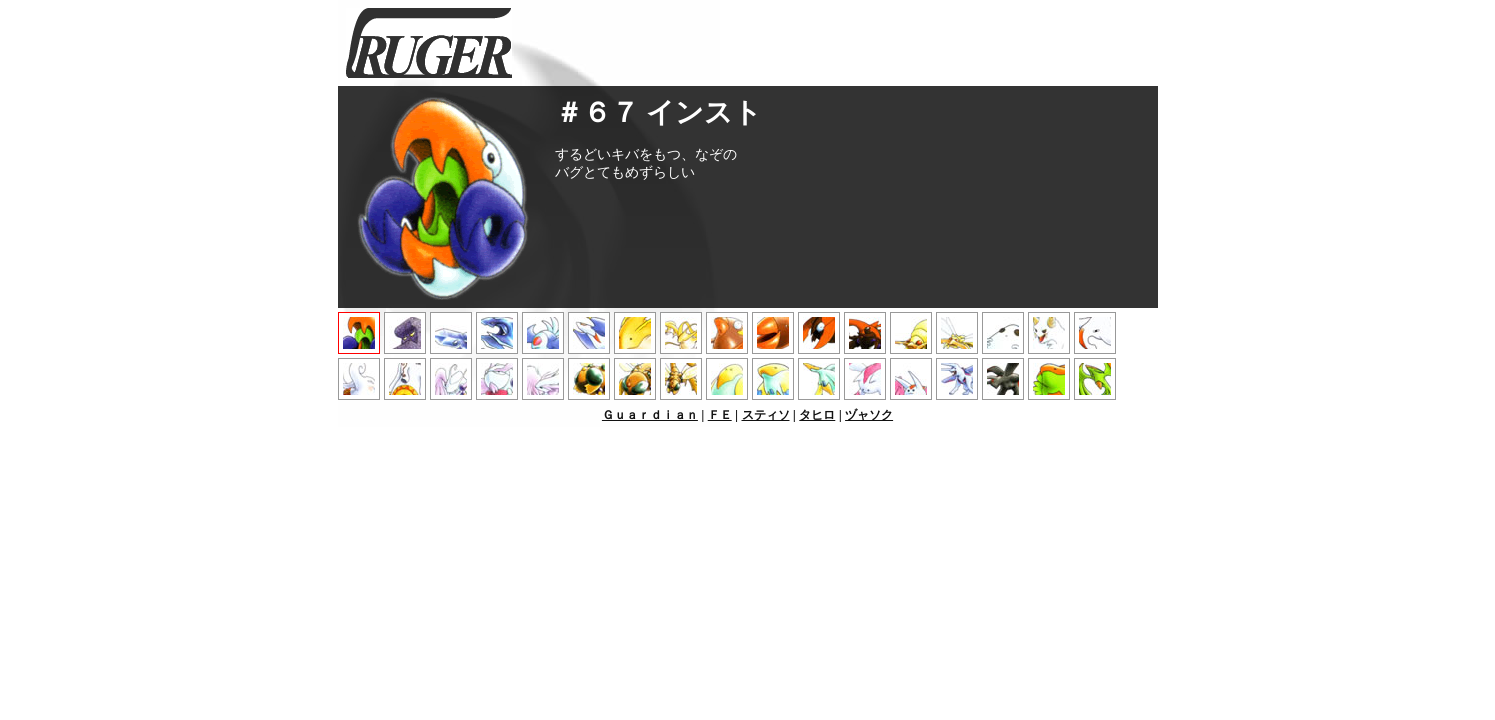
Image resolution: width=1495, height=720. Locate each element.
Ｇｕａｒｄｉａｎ (650, 415)
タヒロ (817, 415)
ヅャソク (869, 415)
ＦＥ (720, 415)
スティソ (766, 415)
